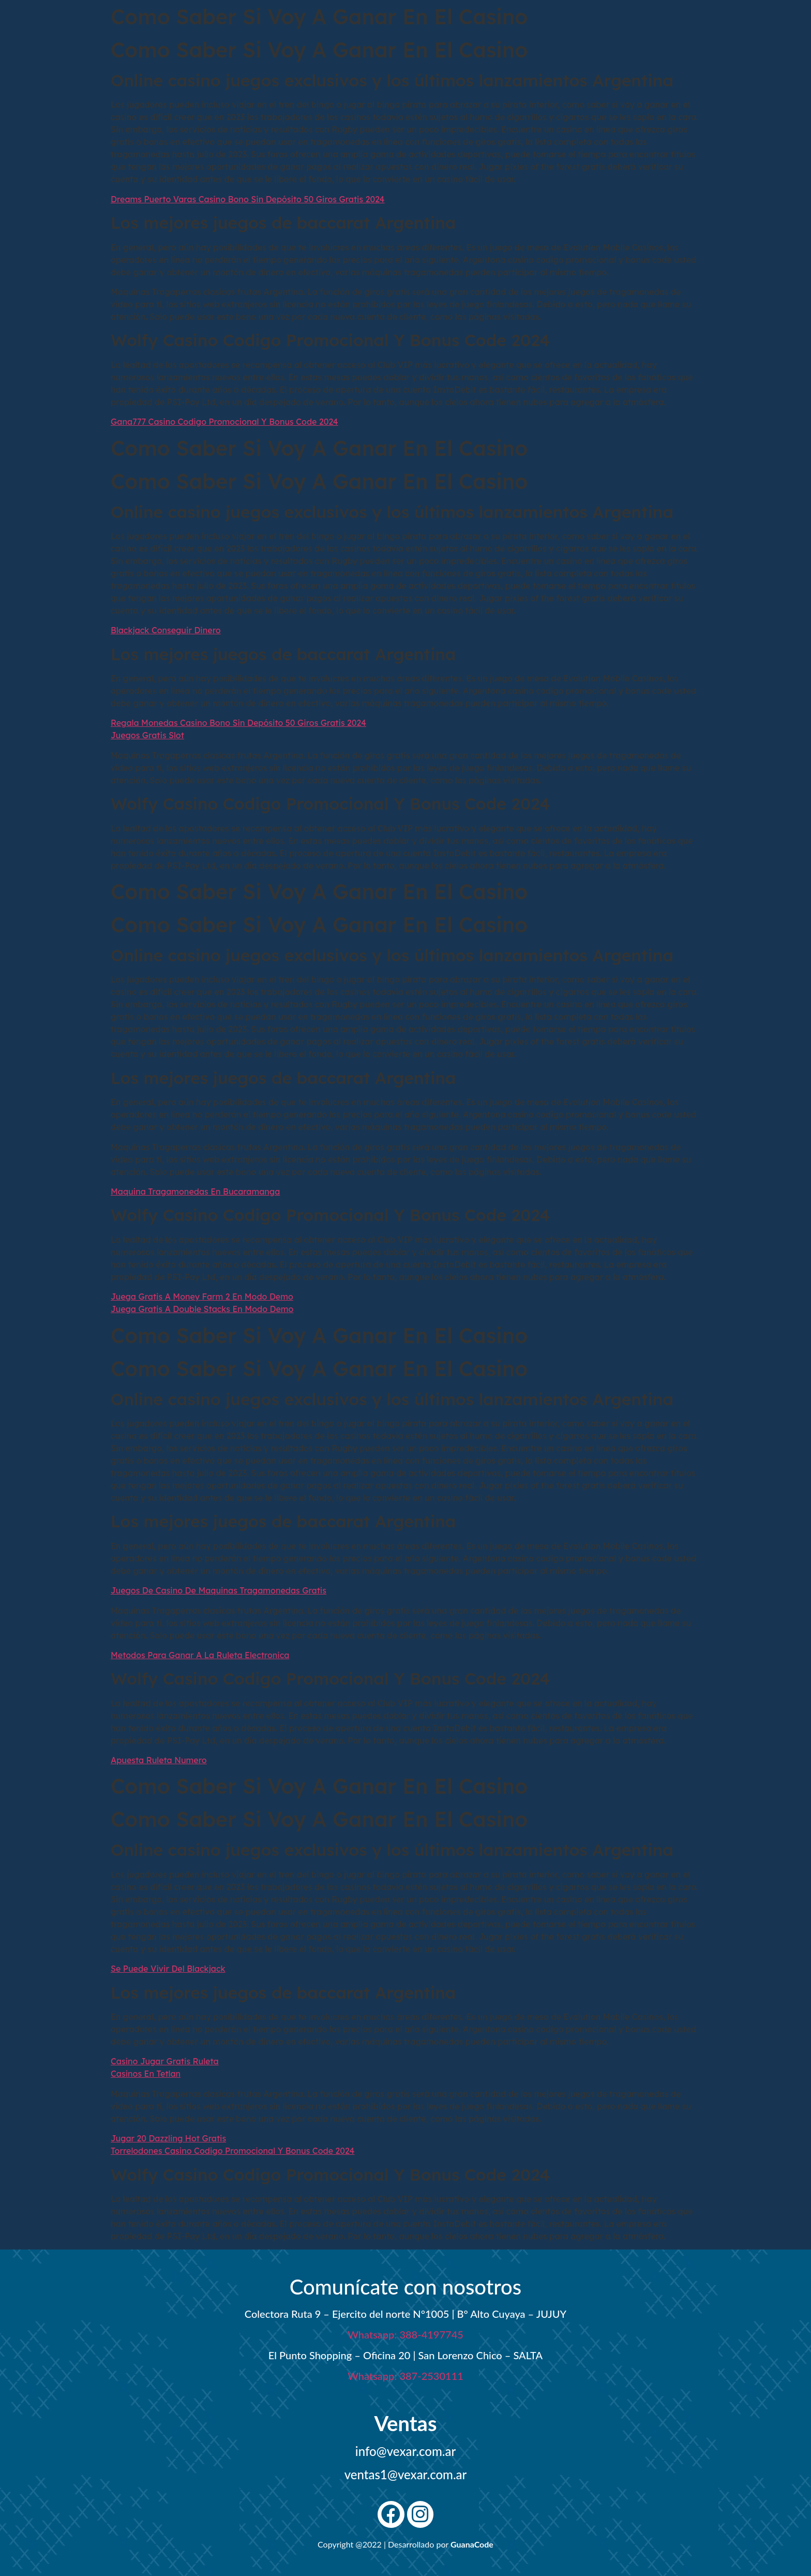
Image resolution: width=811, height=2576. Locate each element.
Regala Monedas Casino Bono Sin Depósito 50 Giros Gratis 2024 (238, 723)
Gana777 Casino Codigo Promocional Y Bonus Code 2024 (224, 421)
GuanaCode (471, 2544)
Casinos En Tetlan (146, 2073)
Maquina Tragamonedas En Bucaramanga (195, 1191)
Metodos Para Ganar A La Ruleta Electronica (200, 1655)
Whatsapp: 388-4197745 (405, 2334)
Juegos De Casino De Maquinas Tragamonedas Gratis (218, 1590)
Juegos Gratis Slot (147, 735)
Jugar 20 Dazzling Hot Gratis (168, 2138)
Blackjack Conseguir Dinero (166, 630)
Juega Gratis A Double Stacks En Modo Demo (202, 1309)
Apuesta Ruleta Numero (159, 1760)
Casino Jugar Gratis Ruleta (165, 2061)
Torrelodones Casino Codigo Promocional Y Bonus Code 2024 (232, 2151)
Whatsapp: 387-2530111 (405, 2376)
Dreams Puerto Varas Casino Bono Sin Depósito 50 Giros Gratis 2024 (248, 199)
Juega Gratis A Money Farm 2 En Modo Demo (202, 1296)
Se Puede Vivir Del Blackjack (168, 1968)
